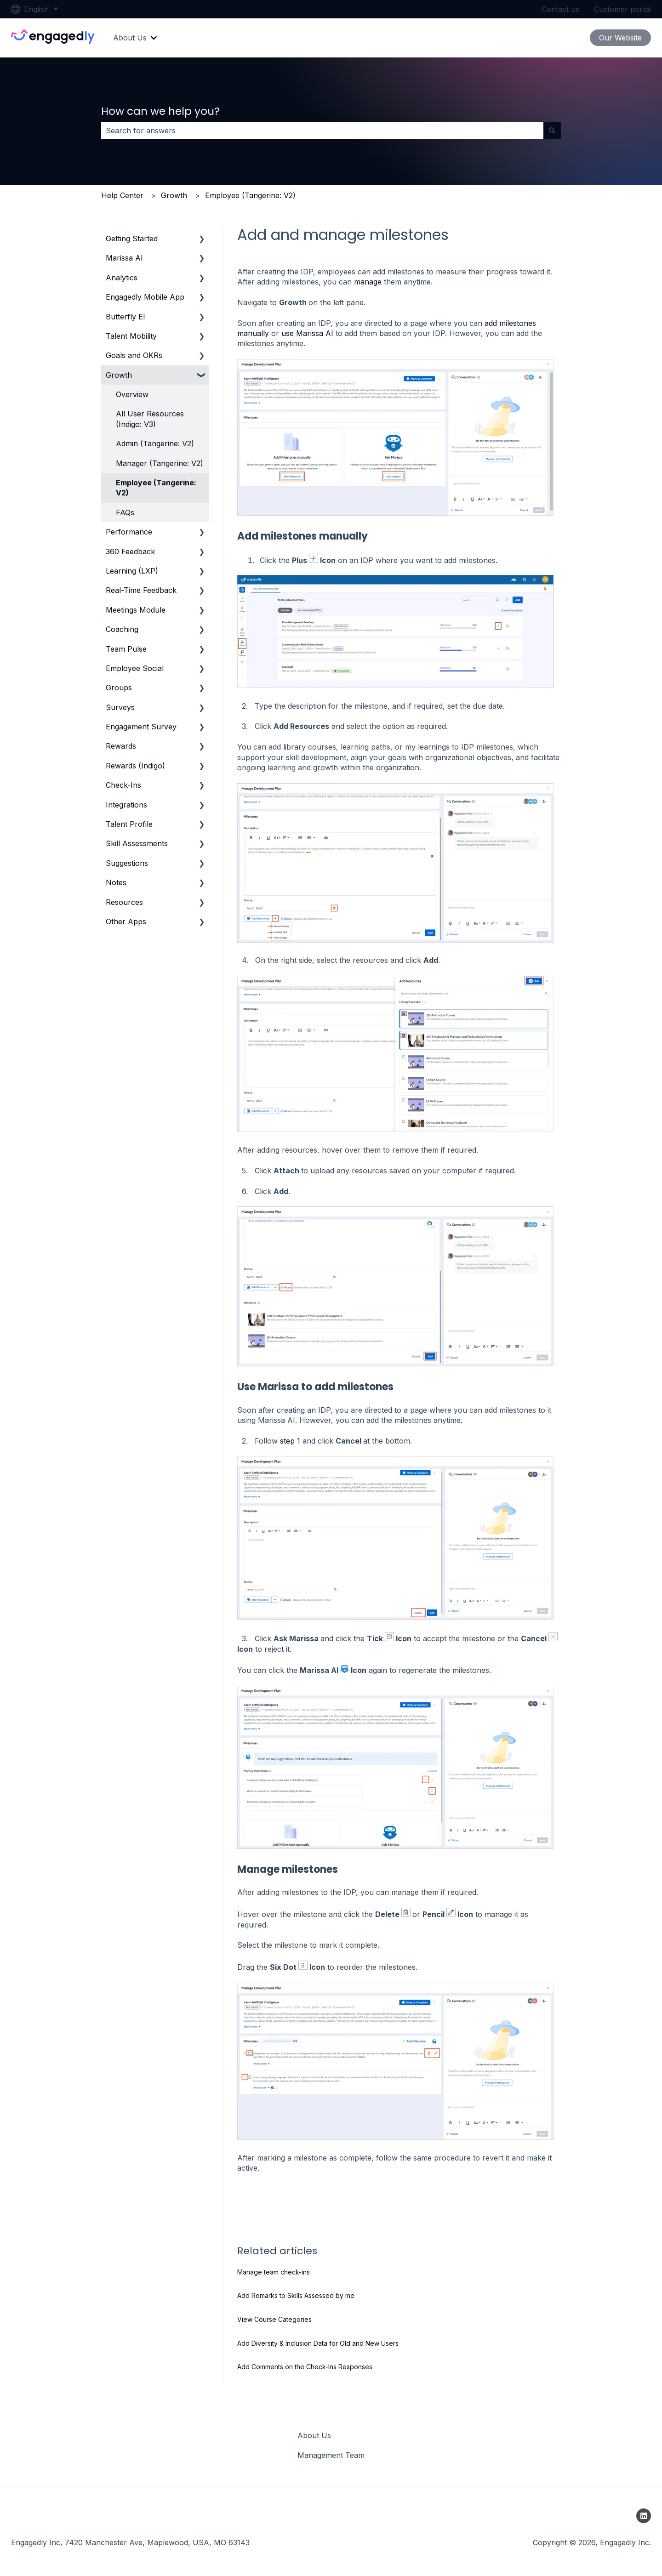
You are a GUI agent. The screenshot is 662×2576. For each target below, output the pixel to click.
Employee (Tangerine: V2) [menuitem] (156, 487)
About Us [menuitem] (314, 2435)
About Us (130, 37)
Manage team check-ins (273, 2272)
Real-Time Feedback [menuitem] (141, 590)
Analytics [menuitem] (121, 277)
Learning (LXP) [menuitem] (132, 570)
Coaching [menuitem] (122, 629)
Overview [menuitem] (132, 394)
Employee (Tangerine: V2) (250, 195)
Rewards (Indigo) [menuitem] (135, 765)
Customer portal (622, 9)
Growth (174, 195)
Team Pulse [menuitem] (126, 649)
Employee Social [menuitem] (135, 668)
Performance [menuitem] (129, 531)
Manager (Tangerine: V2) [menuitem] (159, 463)
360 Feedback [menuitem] (130, 551)
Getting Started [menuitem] (132, 238)
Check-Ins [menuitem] (123, 785)
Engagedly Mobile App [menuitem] (145, 296)
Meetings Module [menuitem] (136, 609)
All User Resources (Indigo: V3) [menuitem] (150, 418)
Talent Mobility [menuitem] (131, 336)
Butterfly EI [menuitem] (125, 316)
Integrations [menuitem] (126, 804)
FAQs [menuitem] (125, 512)
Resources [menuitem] (124, 902)
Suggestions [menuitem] (127, 863)
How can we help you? (160, 111)
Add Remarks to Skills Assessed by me (295, 2295)
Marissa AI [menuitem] (124, 257)
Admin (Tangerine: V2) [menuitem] (155, 443)
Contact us (560, 9)
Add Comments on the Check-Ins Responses (304, 2367)
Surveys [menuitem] (120, 707)
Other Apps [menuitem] (126, 921)
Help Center (122, 195)
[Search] (552, 130)
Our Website (620, 37)
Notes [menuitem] (116, 882)
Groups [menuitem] (119, 687)
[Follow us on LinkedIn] (643, 2515)
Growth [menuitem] (119, 375)
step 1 (290, 1440)
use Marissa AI (307, 333)
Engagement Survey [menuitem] (141, 726)
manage (368, 281)
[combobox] (322, 130)
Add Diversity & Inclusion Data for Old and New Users (318, 2343)
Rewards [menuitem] (121, 746)
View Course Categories (274, 2319)
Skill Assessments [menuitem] (137, 843)
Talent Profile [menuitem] (129, 824)
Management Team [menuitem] (331, 2455)
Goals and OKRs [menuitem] (134, 355)
